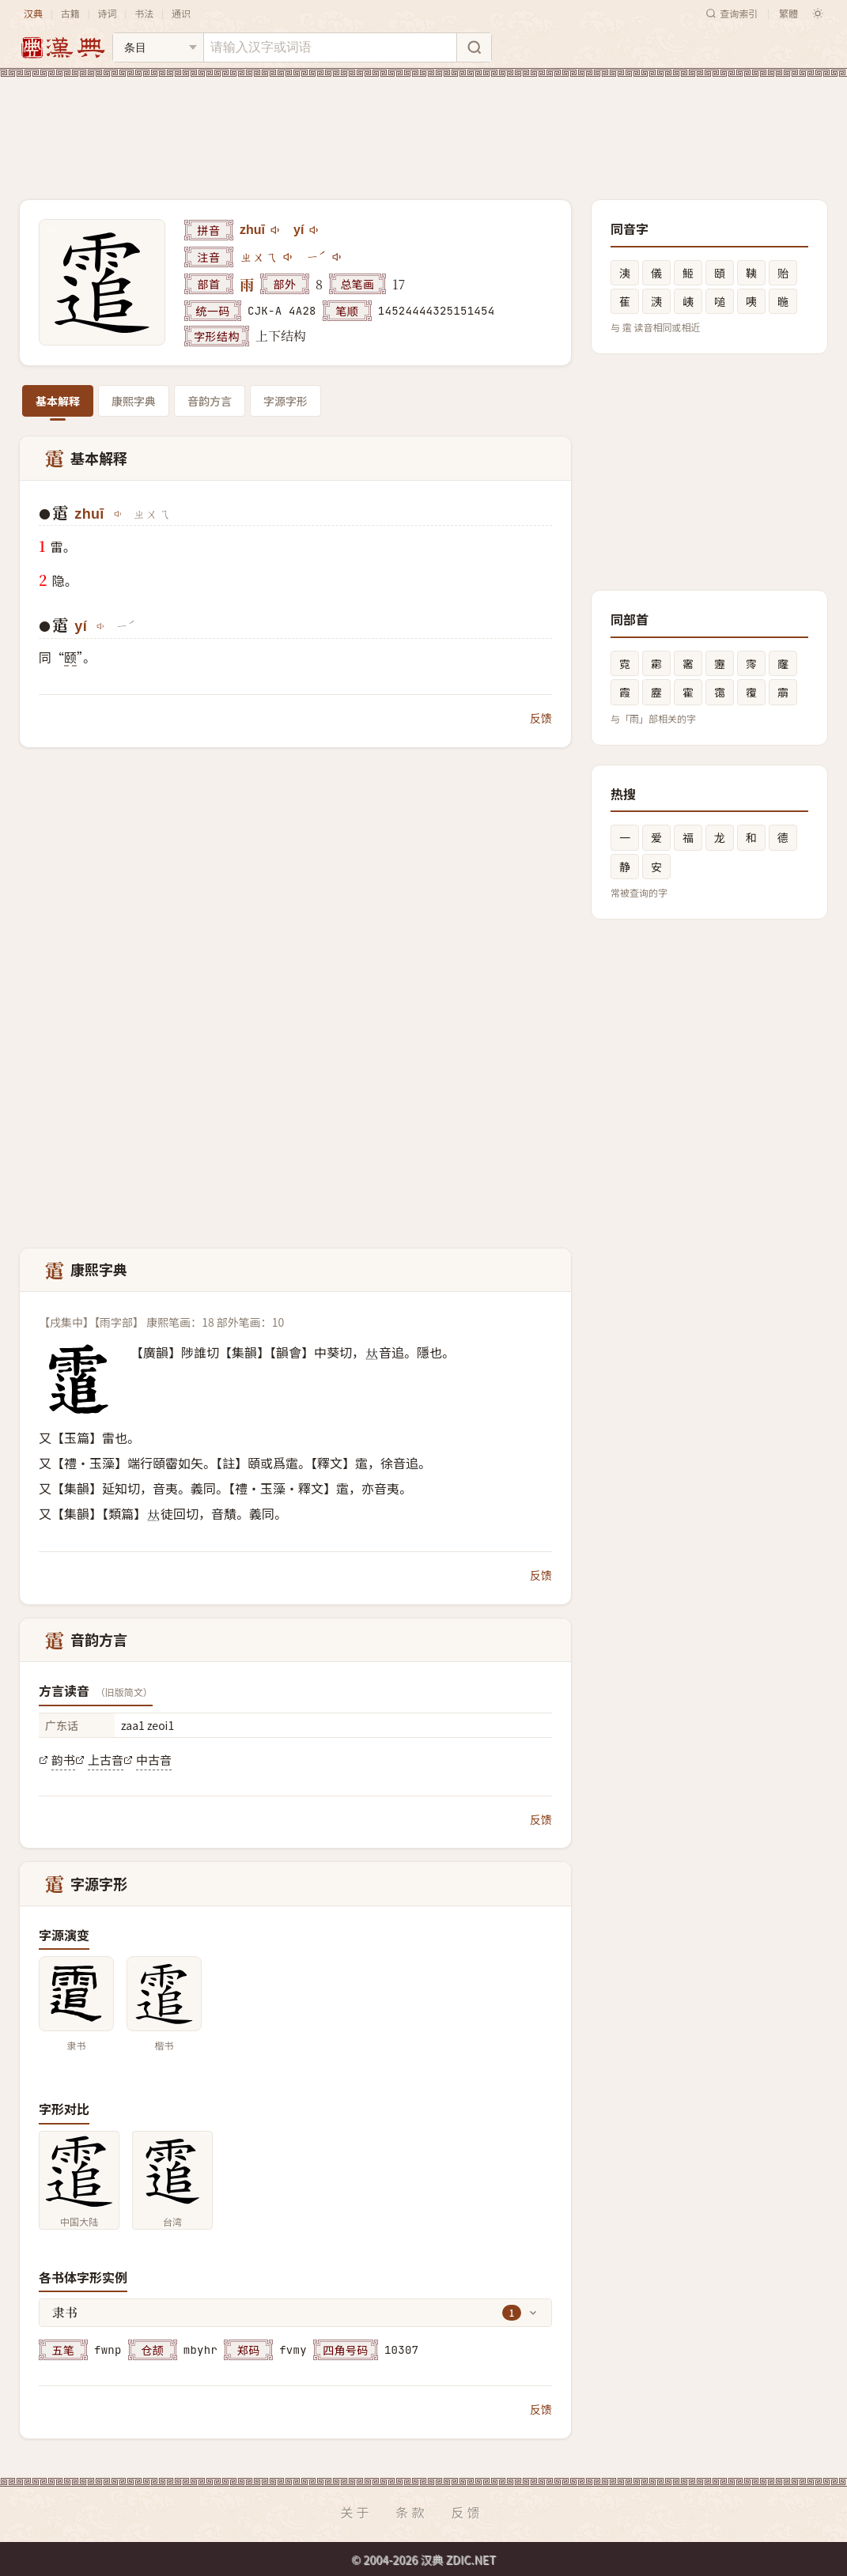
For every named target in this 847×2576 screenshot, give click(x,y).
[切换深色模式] (817, 13)
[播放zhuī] (276, 230)
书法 (143, 13)
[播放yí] (315, 230)
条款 (411, 2511)
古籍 (70, 13)
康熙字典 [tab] (134, 401)
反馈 (541, 718)
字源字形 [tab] (285, 401)
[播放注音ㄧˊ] (338, 257)
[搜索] (473, 47)
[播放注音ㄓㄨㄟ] (289, 257)
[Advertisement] (423, 125)
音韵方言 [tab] (209, 401)
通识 (181, 13)
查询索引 (731, 13)
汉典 (33, 13)
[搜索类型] (158, 47)
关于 (356, 2511)
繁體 (788, 13)
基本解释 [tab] (58, 401)
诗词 (106, 13)
